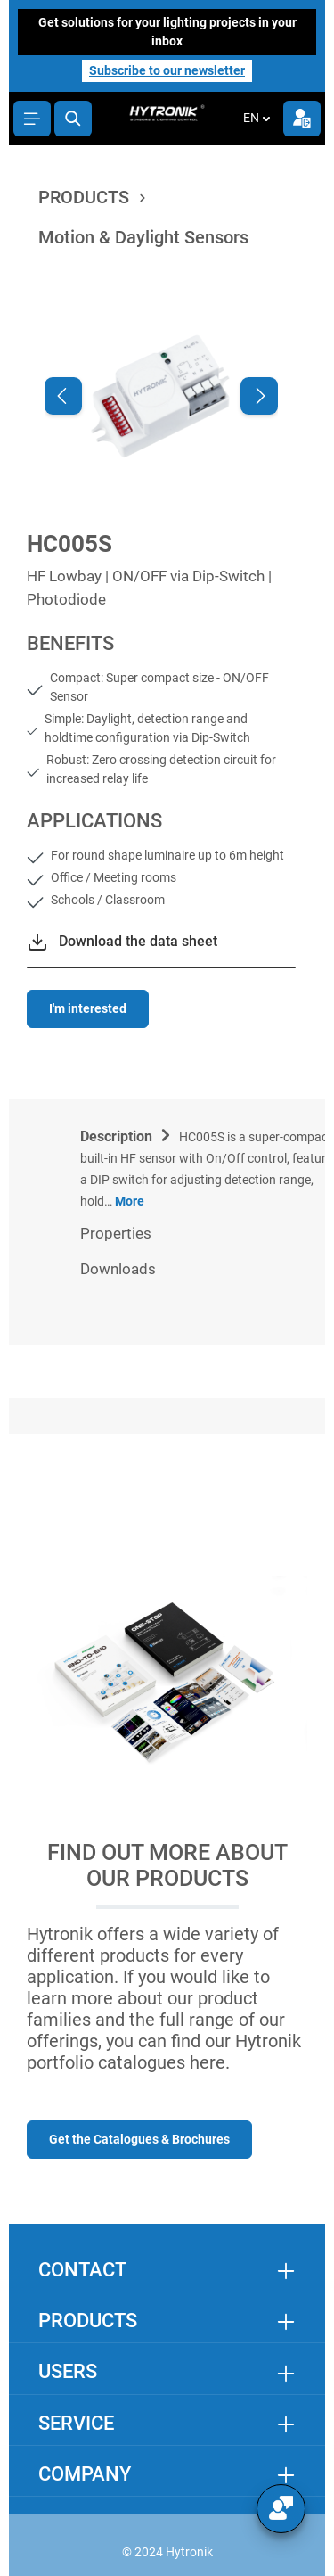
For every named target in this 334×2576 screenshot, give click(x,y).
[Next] (259, 396)
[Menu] (32, 118)
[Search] (73, 118)
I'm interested (87, 1008)
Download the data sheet (138, 941)
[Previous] (63, 396)
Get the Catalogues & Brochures (139, 2139)
